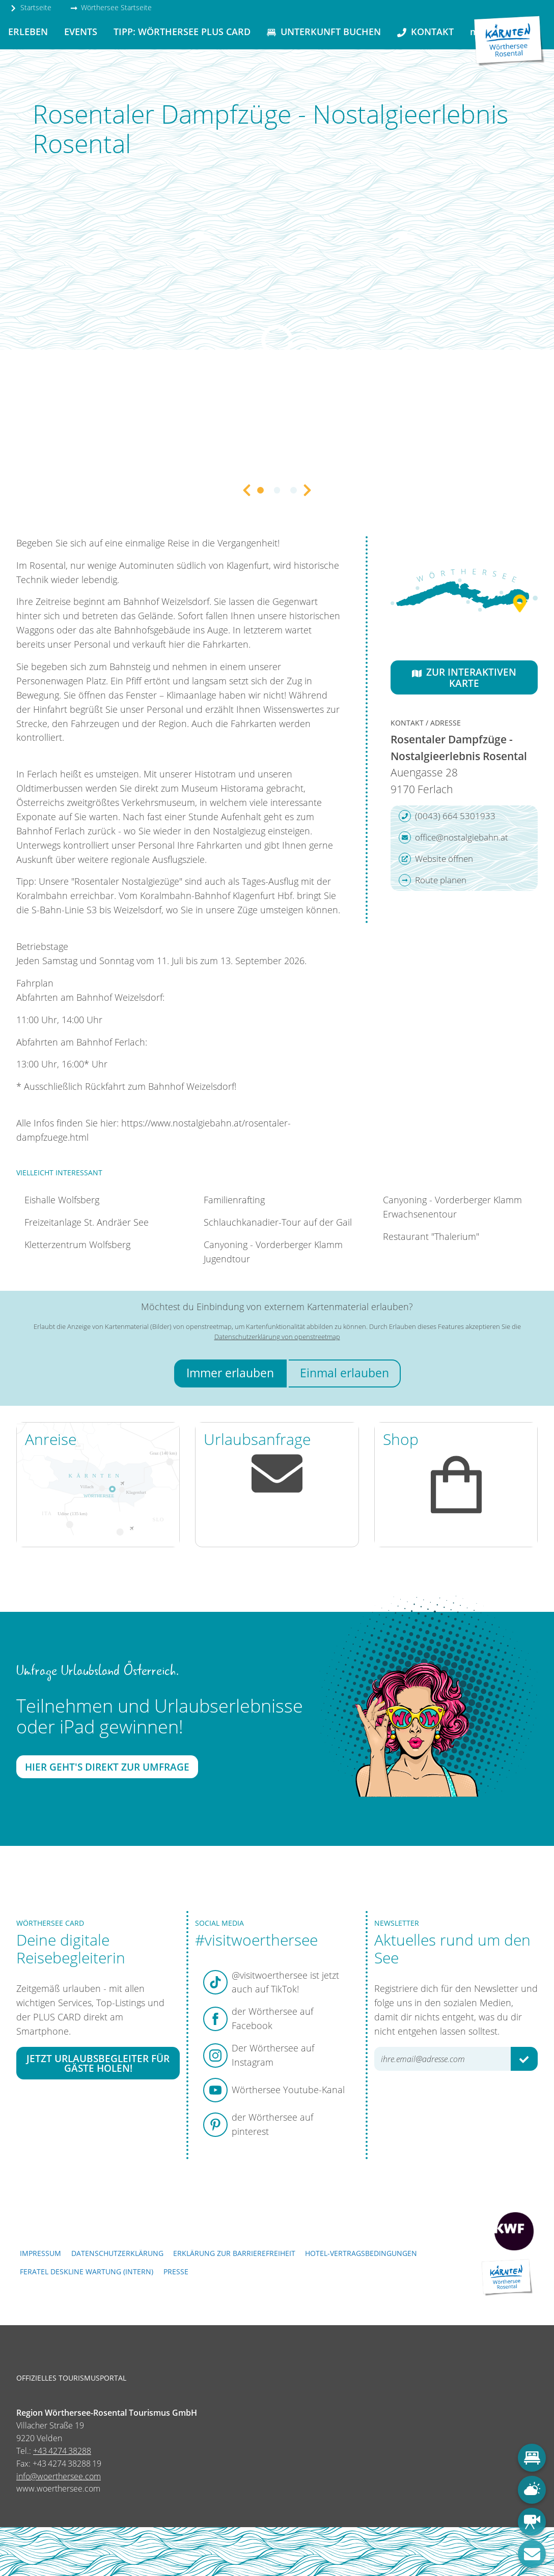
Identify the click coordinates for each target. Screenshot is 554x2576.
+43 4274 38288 (62, 2450)
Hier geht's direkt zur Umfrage (107, 1767)
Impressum (40, 2253)
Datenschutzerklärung (117, 2253)
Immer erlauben (230, 1373)
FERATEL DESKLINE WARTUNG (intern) (86, 2271)
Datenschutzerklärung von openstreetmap (277, 1336)
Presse (175, 2271)
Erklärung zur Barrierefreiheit (234, 2253)
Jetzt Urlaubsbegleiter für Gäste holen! (98, 2063)
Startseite (30, 7)
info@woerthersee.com (58, 2476)
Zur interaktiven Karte (464, 677)
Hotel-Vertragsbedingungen (361, 2253)
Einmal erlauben (344, 1373)
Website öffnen (436, 858)
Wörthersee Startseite (111, 7)
